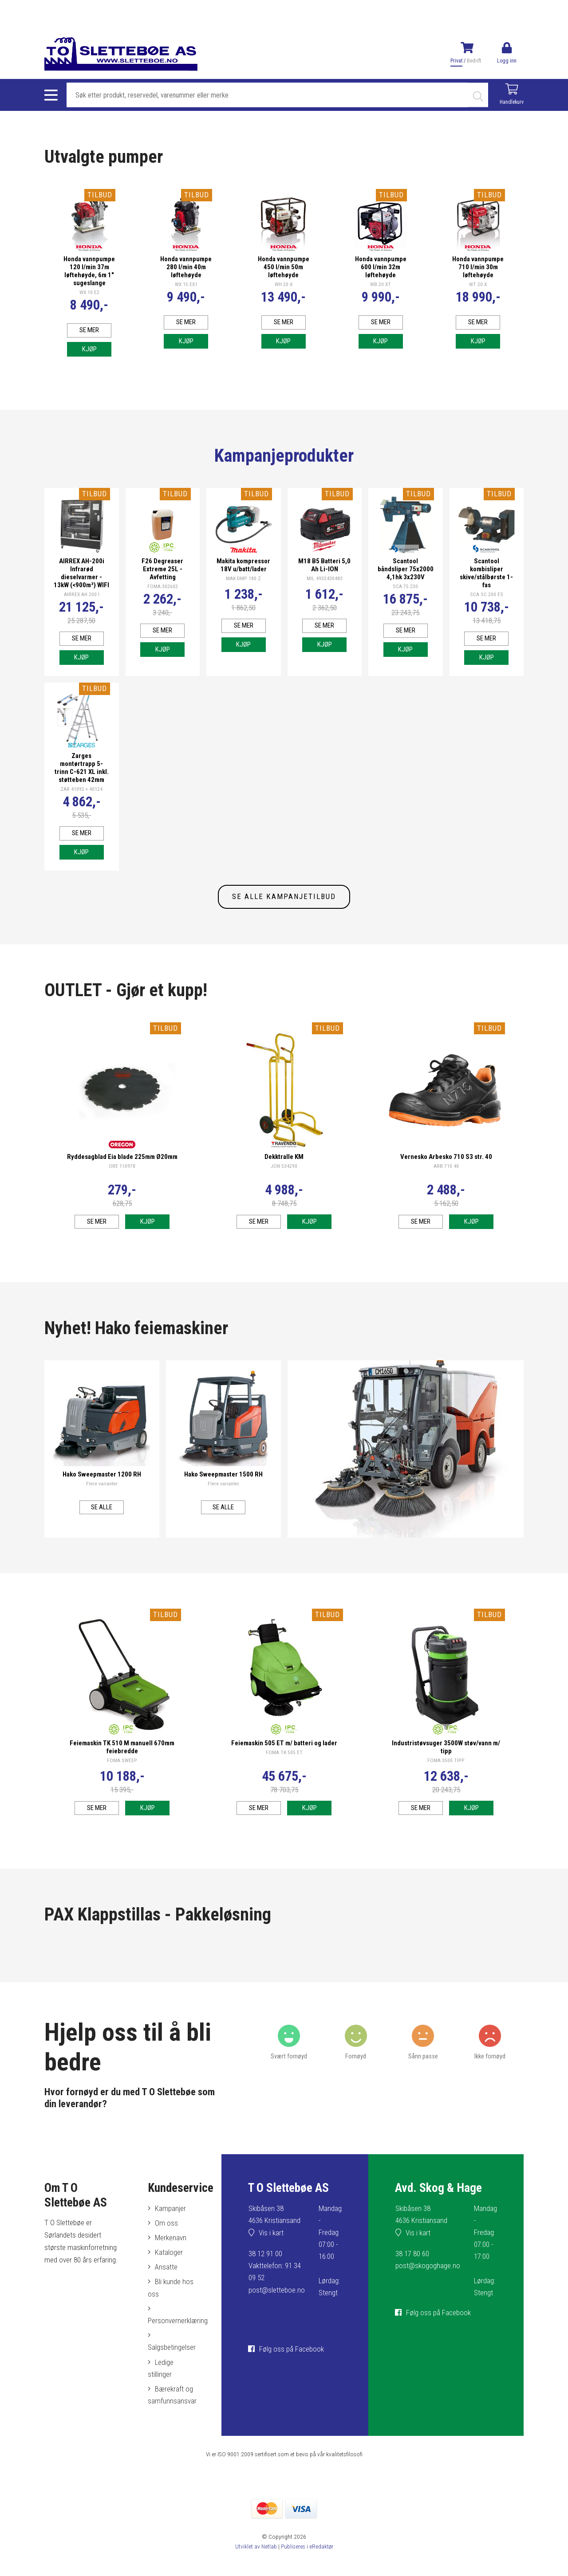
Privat (456, 61)
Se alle (102, 1524)
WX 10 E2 (89, 300)
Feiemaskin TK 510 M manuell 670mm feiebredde (122, 1764)
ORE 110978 (122, 1183)
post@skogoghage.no (427, 2282)
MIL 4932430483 (325, 587)
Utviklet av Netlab (255, 2562)
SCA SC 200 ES (486, 603)
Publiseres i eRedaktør (306, 2562)
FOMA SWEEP (122, 1777)
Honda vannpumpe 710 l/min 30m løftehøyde (478, 267)
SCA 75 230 (406, 595)
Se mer (89, 338)
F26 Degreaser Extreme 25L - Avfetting (162, 577)
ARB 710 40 (446, 1183)
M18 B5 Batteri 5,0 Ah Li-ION (324, 573)
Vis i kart (271, 2249)
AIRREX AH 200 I (81, 611)
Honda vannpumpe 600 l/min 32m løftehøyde (380, 271)
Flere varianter (102, 1500)
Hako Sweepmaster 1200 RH (101, 1491)
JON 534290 (284, 1183)
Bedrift (474, 61)
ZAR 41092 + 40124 (82, 806)
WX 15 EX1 (186, 292)
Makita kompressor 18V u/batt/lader (243, 573)
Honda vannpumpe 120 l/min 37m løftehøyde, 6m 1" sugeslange (89, 275)
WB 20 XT (380, 292)
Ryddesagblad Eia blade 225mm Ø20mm (122, 1174)
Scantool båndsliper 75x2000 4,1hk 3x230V (405, 577)
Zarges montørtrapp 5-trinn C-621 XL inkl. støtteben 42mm (81, 785)
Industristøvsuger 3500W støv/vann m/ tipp (446, 1764)
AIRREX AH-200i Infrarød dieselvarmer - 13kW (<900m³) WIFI (81, 585)
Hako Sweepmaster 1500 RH (223, 1491)
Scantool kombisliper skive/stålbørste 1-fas (486, 581)
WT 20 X (478, 284)
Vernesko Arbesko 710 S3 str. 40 (445, 1174)
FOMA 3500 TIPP (446, 1777)
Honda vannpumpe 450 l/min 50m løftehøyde (283, 267)
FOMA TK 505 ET (284, 1769)
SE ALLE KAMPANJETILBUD (284, 914)
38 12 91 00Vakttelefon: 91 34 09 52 (274, 2282)
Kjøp (89, 357)
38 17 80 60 (412, 2270)
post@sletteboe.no (276, 2306)
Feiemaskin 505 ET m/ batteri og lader (284, 1760)
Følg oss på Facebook (291, 2365)
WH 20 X (283, 284)
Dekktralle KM (284, 1174)
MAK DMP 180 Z (243, 587)
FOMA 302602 (162, 595)
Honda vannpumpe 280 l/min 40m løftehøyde (186, 271)
